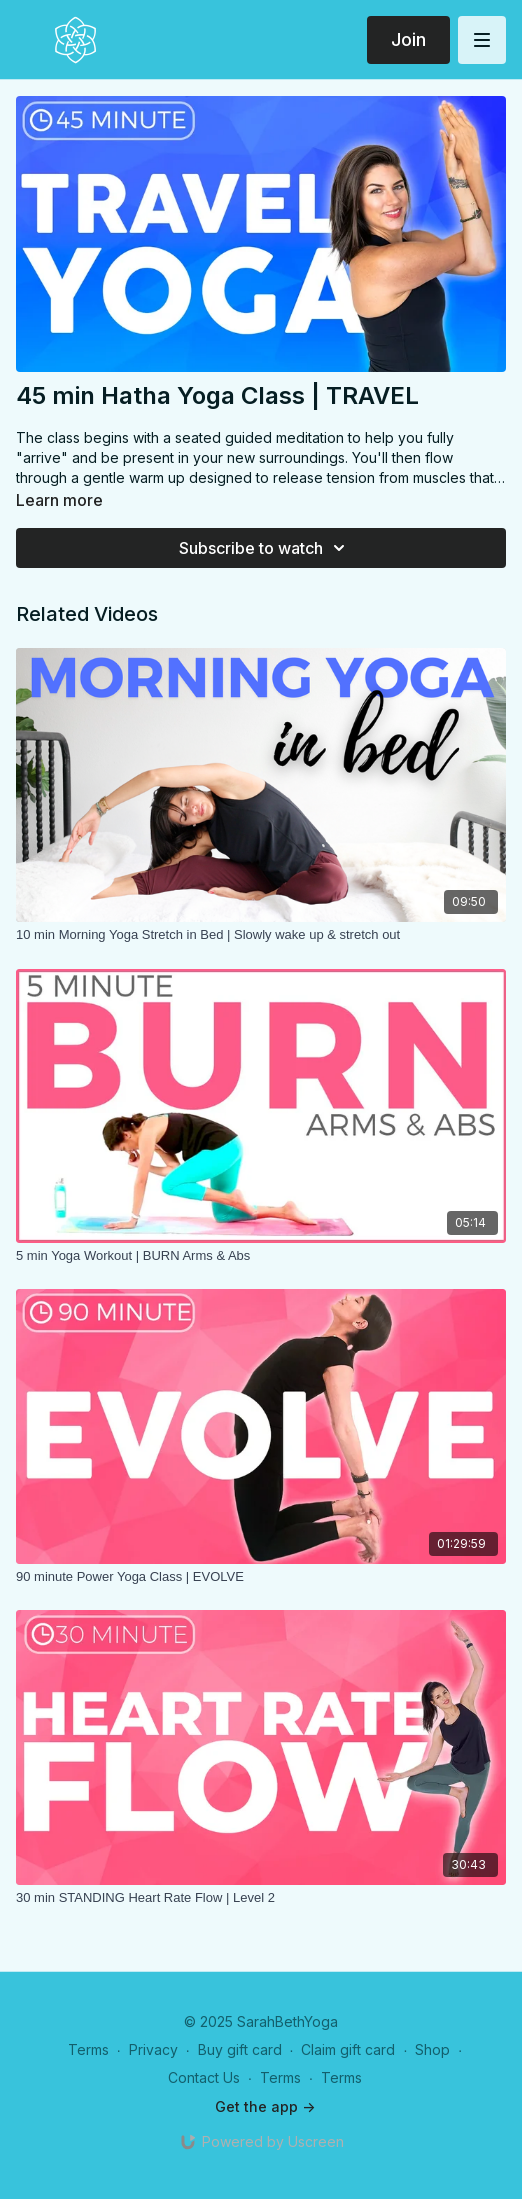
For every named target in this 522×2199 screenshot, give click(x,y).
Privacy (153, 2049)
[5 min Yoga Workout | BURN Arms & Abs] (261, 1256)
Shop (432, 2049)
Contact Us (204, 2077)
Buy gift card (240, 2049)
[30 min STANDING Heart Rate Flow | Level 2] (261, 1898)
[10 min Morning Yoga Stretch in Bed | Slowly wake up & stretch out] (261, 935)
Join (408, 39)
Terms (88, 2049)
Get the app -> (265, 2106)
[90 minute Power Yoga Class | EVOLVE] (261, 1577)
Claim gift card (348, 2049)
